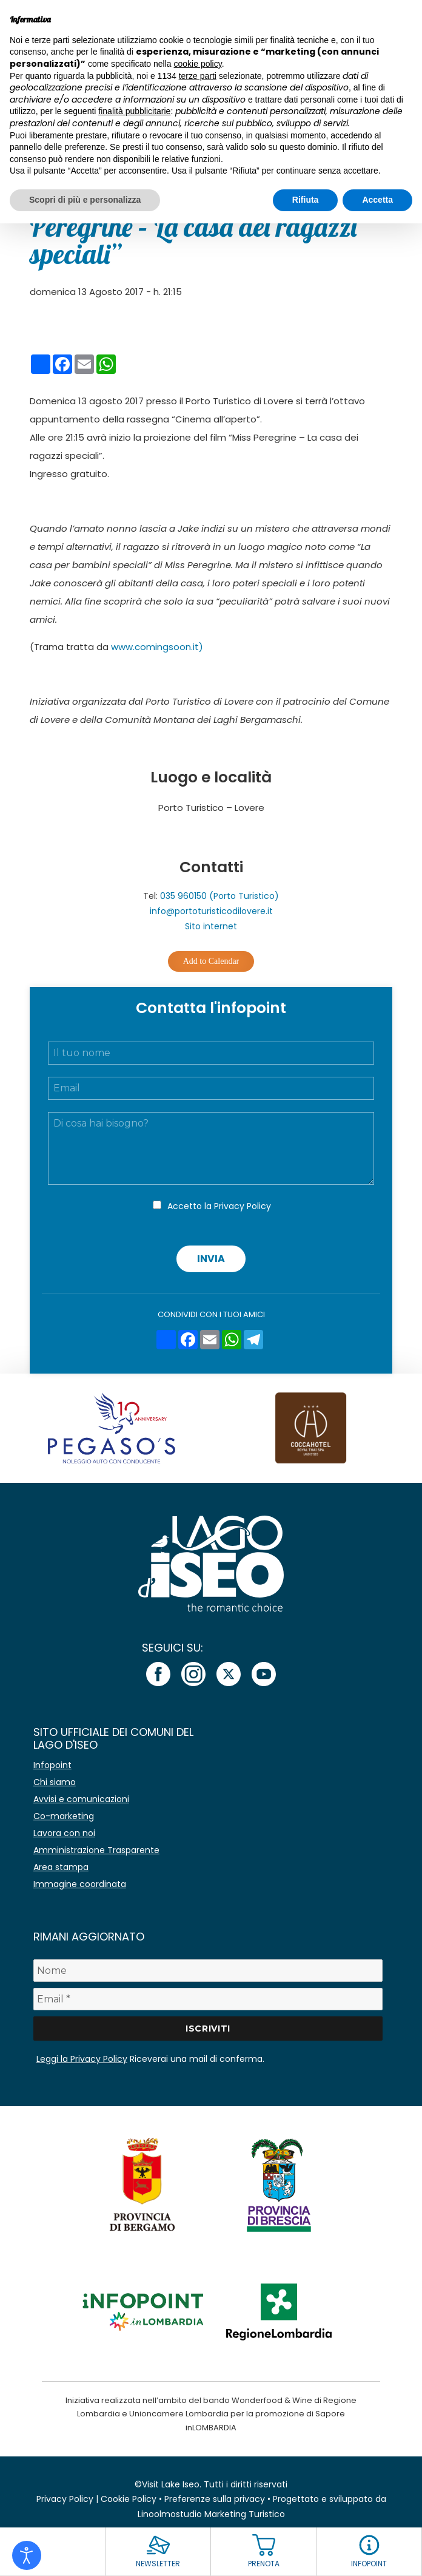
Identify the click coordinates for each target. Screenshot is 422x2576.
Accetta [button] (377, 200)
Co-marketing (63, 1816)
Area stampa (61, 1867)
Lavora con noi (64, 1833)
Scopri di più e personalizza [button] (85, 200)
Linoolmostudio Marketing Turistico (211, 2514)
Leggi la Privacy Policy (81, 2059)
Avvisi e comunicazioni (81, 1799)
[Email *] (208, 1999)
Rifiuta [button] (305, 200)
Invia (211, 1259)
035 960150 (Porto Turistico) (219, 896)
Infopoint (52, 1765)
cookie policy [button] (198, 64)
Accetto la (219, 1206)
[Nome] (208, 1970)
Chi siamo (54, 1782)
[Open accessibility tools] (26, 2555)
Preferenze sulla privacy (214, 2499)
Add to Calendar (211, 961)
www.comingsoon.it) (157, 646)
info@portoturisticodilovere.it (211, 911)
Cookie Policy (128, 2499)
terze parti (197, 76)
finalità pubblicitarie (134, 111)
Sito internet (211, 926)
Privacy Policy (242, 1206)
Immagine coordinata (79, 1884)
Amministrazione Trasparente (96, 1850)
